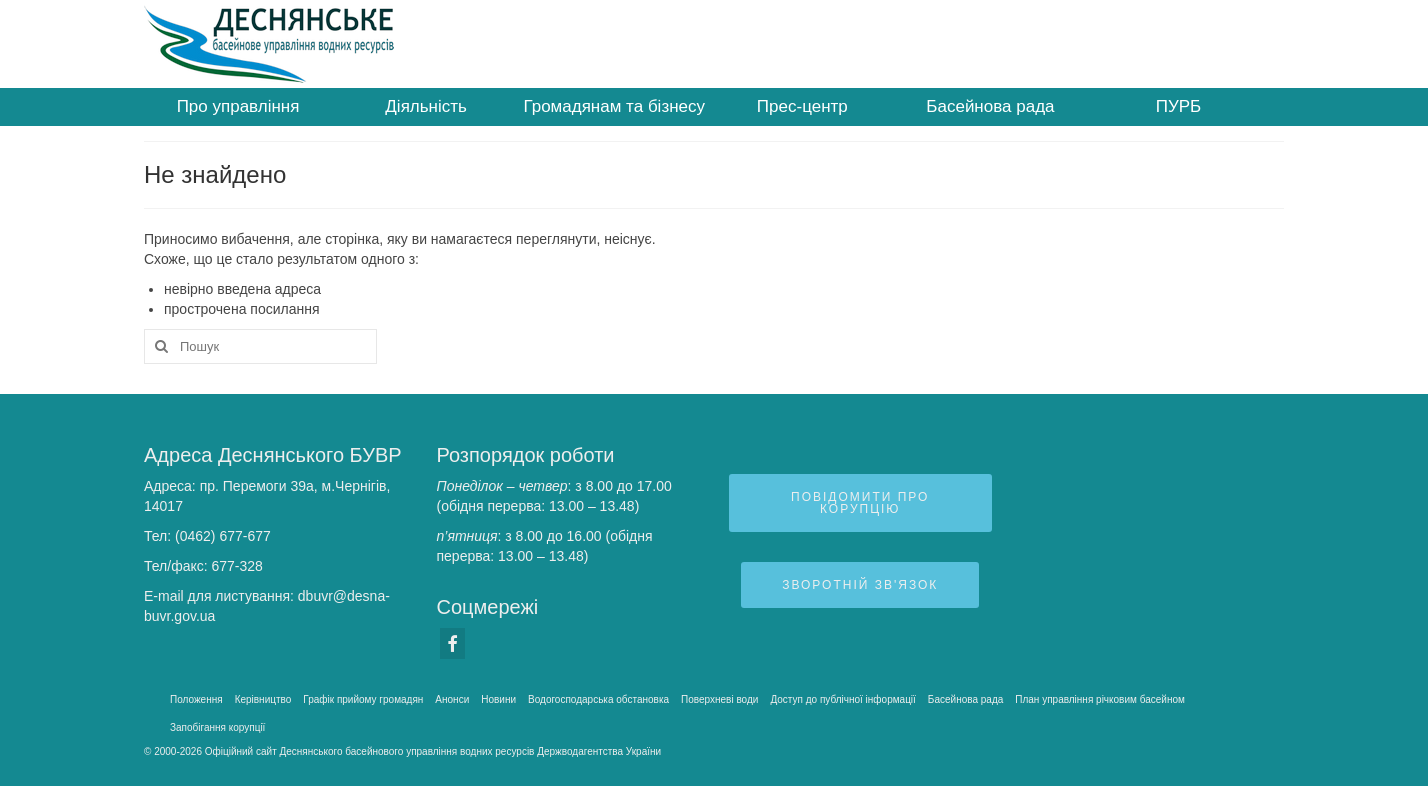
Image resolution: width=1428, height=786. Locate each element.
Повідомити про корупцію (860, 503)
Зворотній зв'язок (860, 585)
